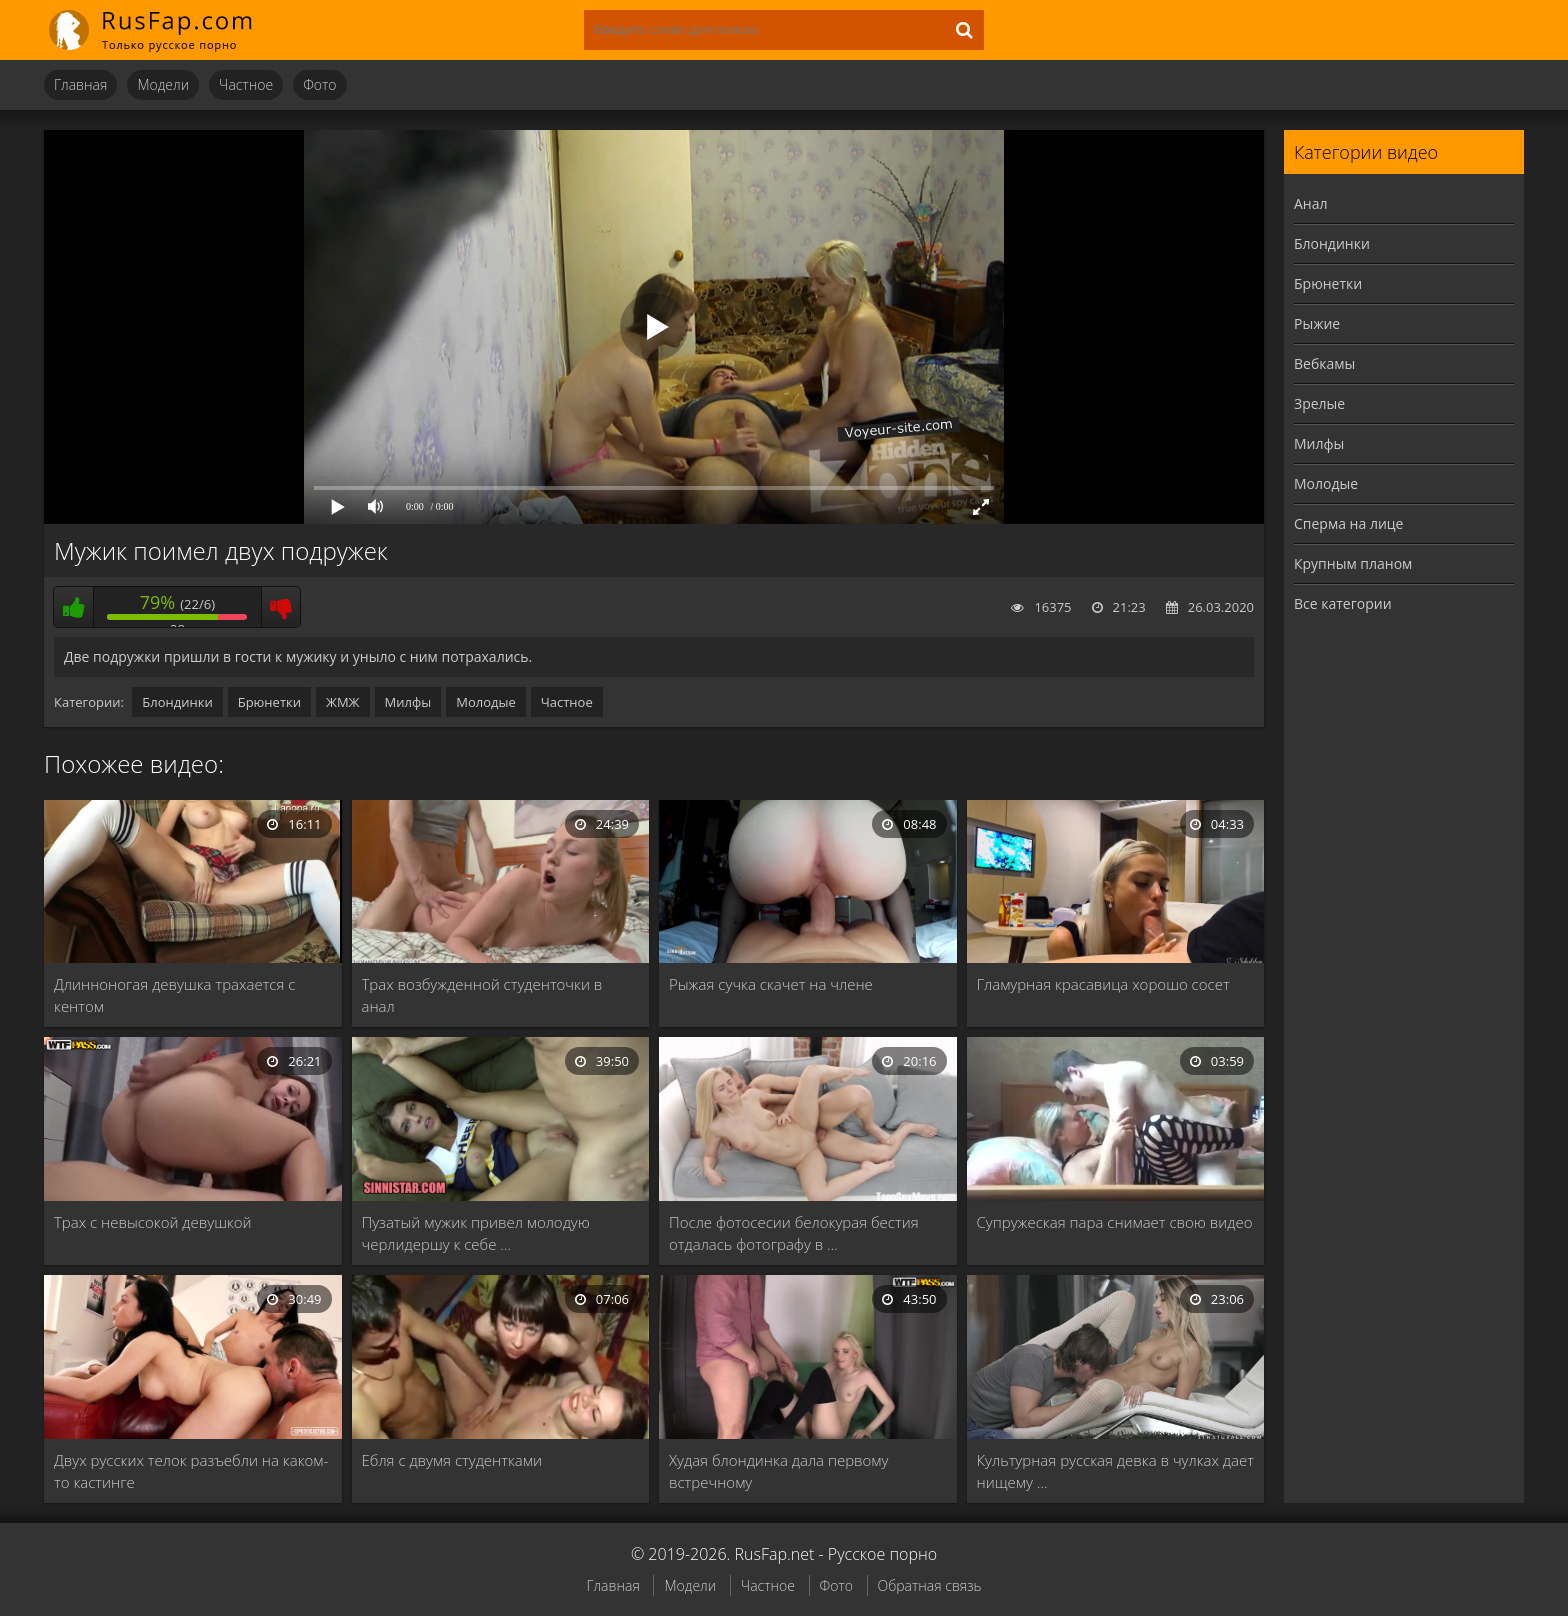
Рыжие (1317, 323)
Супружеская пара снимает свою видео (1115, 1222)
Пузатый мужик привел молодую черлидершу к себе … (476, 1233)
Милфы (408, 702)
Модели (163, 84)
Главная (80, 84)
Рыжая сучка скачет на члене (771, 984)
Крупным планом (1353, 563)
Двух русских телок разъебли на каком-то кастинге (191, 1471)
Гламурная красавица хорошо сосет (1103, 984)
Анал (1311, 203)
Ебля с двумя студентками (452, 1460)
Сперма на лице (1348, 523)
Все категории (1343, 603)
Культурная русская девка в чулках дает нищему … (1115, 1471)
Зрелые (1319, 403)
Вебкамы (1324, 363)
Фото (319, 84)
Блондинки (177, 702)
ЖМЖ (343, 702)
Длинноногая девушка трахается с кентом (174, 995)
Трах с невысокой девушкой (153, 1222)
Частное (246, 84)
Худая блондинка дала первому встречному (778, 1471)
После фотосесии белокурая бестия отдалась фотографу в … (794, 1233)
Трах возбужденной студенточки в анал (482, 995)
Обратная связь (930, 1585)
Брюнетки (269, 702)
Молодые (486, 702)
